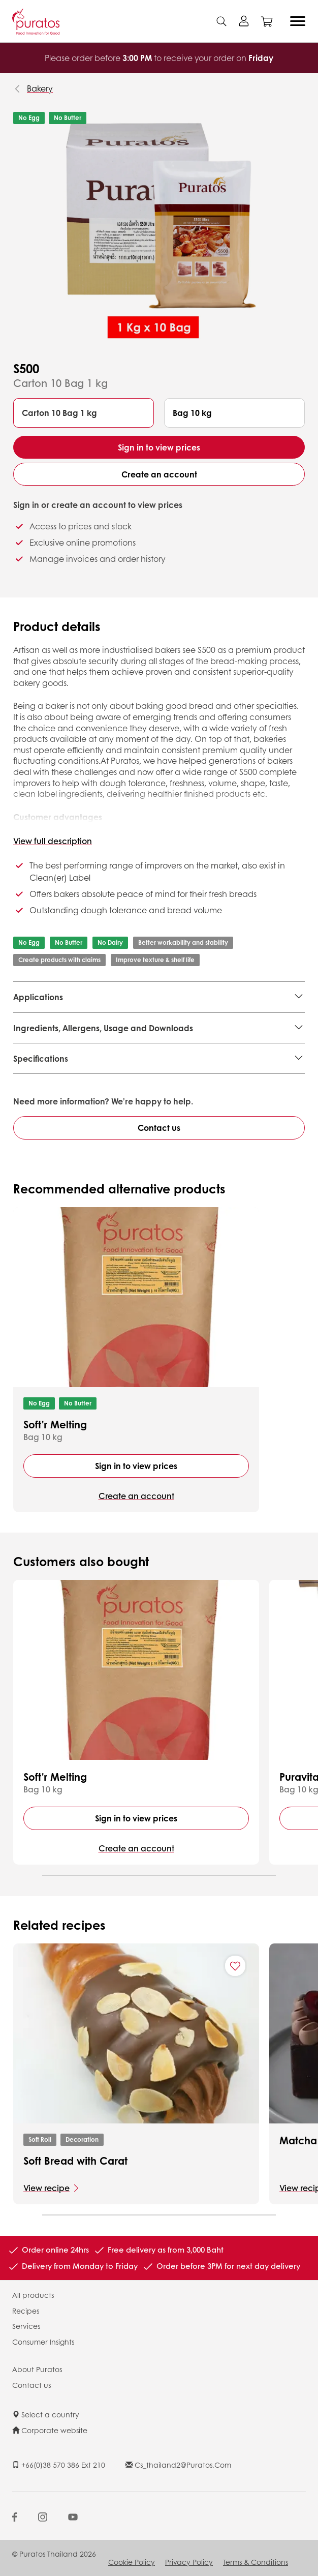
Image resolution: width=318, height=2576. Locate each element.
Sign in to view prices (159, 447)
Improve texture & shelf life (155, 959)
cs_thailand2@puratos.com (178, 2465)
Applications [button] (38, 997)
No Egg (29, 117)
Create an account (159, 474)
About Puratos (37, 2369)
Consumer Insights (43, 2342)
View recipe (46, 2188)
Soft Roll (39, 2139)
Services (26, 2326)
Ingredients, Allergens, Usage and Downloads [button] (103, 1028)
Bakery (40, 88)
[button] (83, 413)
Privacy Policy (189, 2562)
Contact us (159, 1127)
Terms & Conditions (255, 2562)
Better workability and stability (183, 942)
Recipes (25, 2310)
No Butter (67, 117)
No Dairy (110, 942)
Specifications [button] (40, 1058)
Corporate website (49, 2430)
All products (33, 2295)
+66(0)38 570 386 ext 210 (58, 2465)
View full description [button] (52, 841)
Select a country (45, 2414)
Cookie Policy (131, 2562)
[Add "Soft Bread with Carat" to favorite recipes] (235, 1966)
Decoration (82, 2139)
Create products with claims (59, 959)
